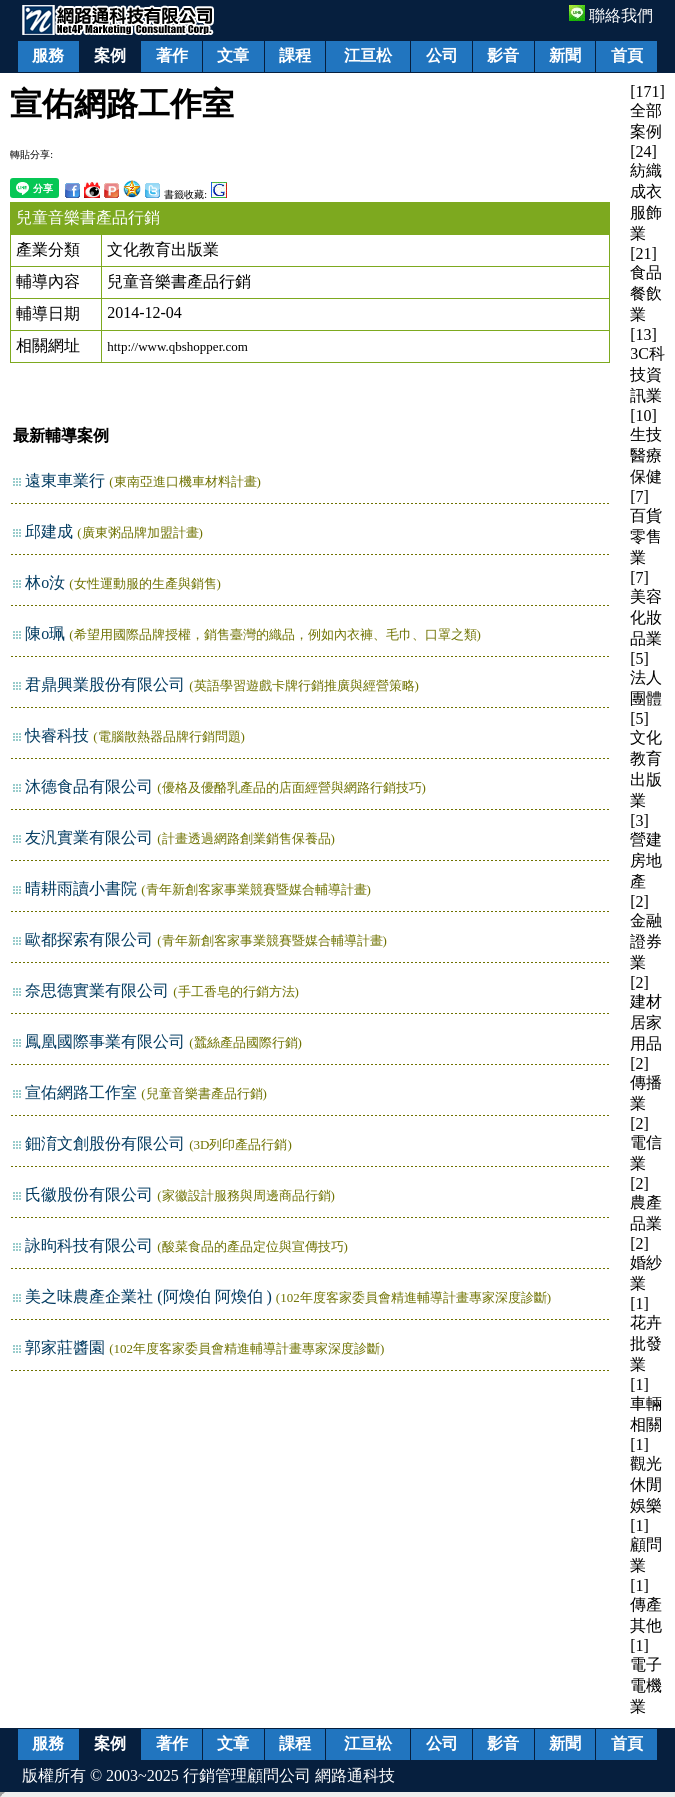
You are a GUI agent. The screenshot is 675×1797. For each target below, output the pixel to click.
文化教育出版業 (163, 249)
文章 (233, 55)
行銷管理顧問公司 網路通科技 (289, 1775)
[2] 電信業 (646, 1143)
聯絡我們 (611, 15)
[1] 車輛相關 (646, 1404)
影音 (503, 55)
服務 (48, 55)
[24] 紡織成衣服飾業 (646, 192)
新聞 (565, 55)
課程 (295, 55)
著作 (172, 55)
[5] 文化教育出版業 (646, 759)
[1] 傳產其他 (646, 1605)
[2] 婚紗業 (646, 1263)
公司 (442, 55)
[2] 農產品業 (646, 1203)
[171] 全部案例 (647, 111)
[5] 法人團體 (646, 678)
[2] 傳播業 (646, 1083)
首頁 (627, 55)
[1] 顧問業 (646, 1545)
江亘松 (368, 55)
